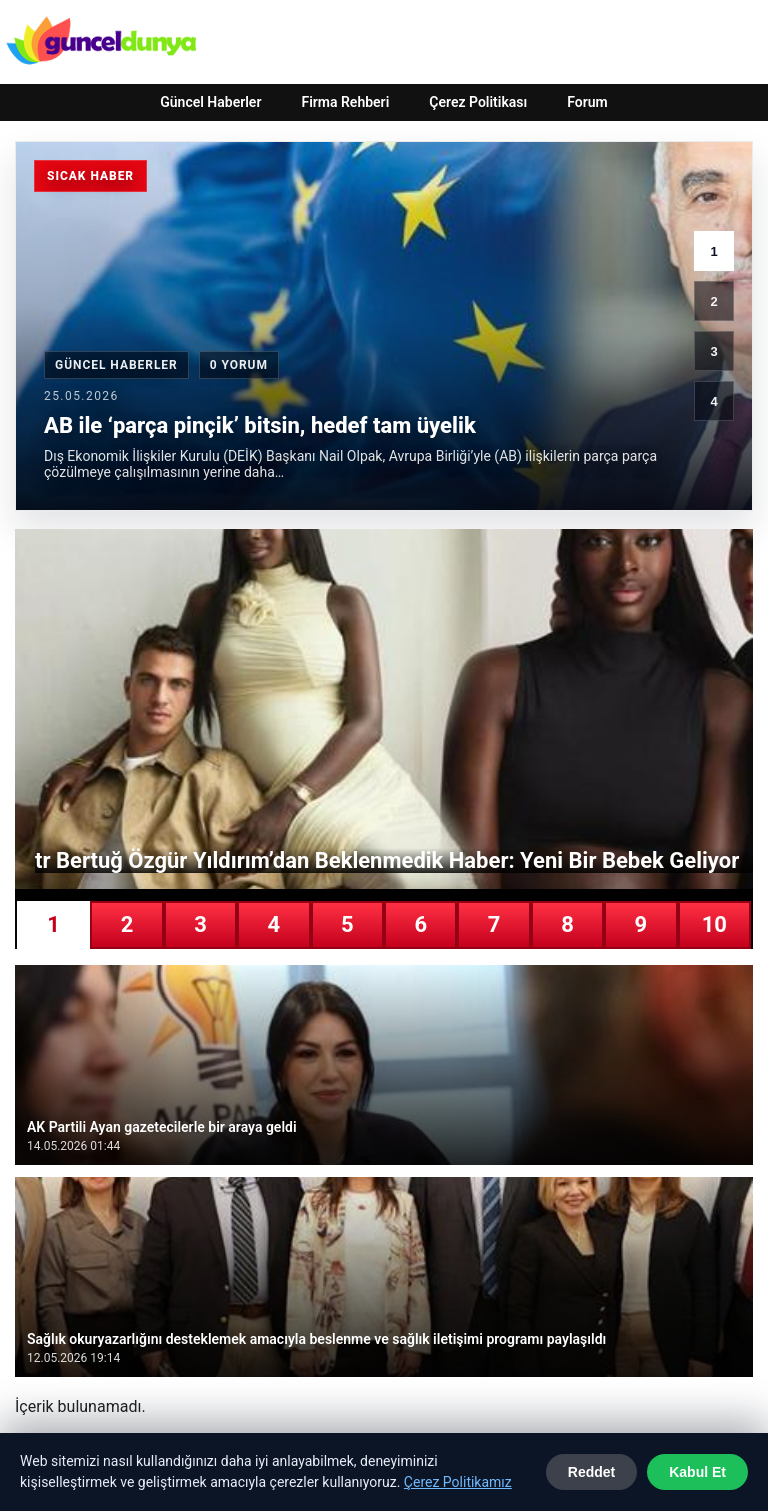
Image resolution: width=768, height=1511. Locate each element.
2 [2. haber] (713, 301)
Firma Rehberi (345, 102)
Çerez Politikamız (458, 1482)
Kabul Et (697, 1472)
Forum (587, 102)
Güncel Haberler (210, 102)
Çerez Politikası (478, 102)
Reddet (591, 1472)
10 (714, 924)
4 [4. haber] (713, 401)
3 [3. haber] (713, 351)
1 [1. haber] (713, 251)
